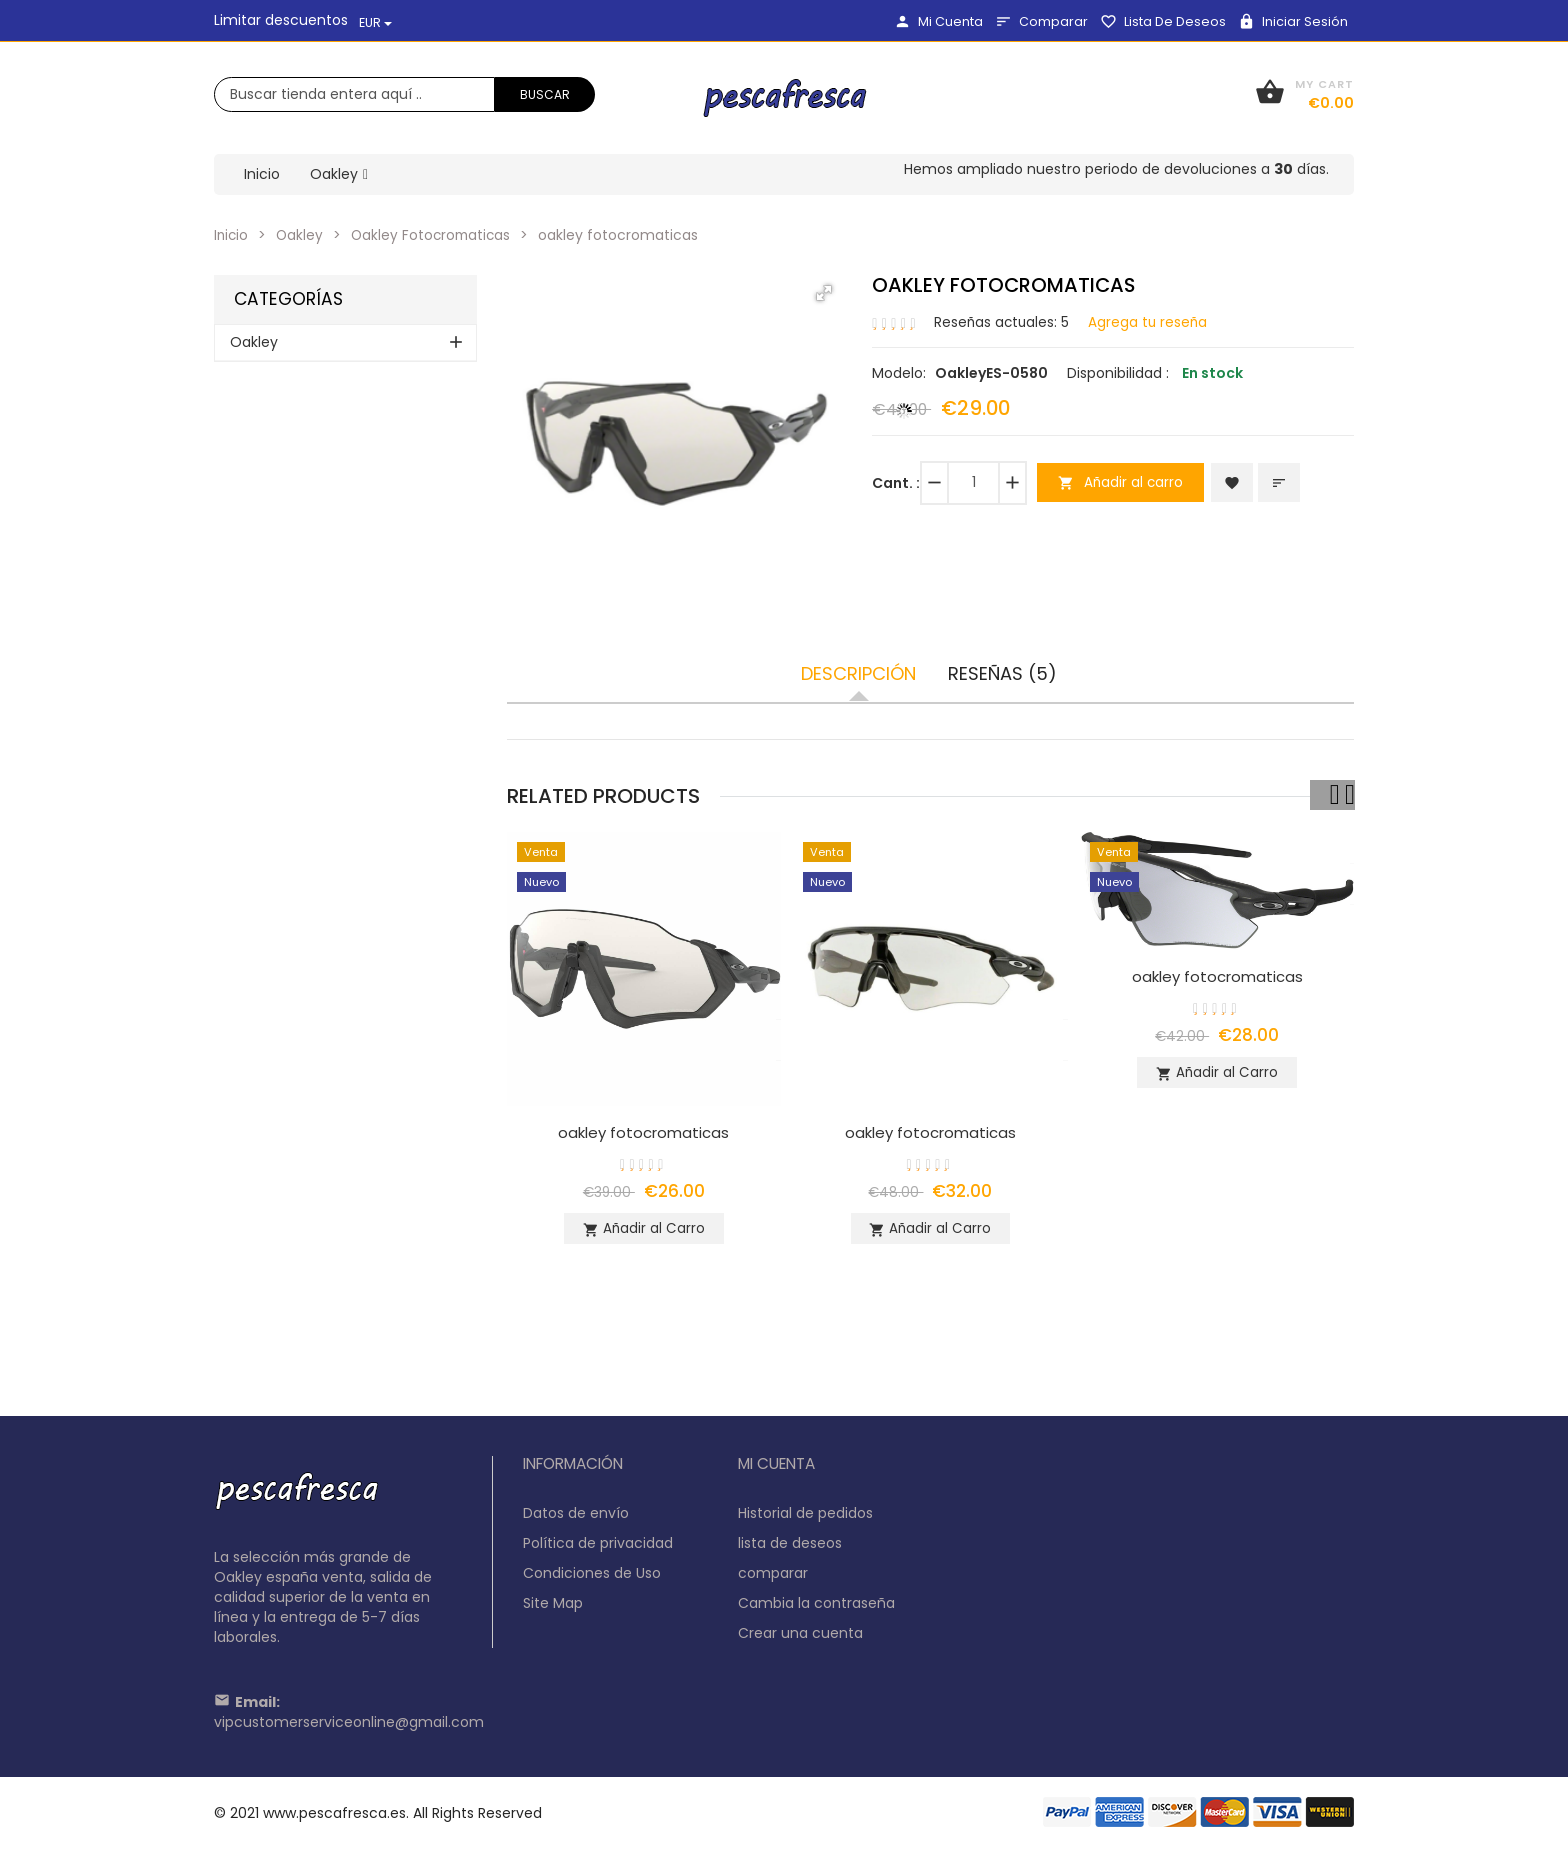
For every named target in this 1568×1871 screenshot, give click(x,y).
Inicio (232, 235)
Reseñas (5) (1002, 673)
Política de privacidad (598, 1551)
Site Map (553, 1611)
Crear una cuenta (800, 1641)
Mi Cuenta (938, 21)
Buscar (545, 94)
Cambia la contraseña (816, 1611)
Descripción (858, 673)
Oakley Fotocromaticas (436, 235)
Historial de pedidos (805, 1521)
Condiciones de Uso (592, 1581)
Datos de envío (576, 1521)
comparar (1041, 21)
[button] (824, 293)
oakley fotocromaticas (644, 1132)
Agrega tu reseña (1151, 321)
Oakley (302, 235)
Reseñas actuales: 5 (1003, 321)
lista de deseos (1163, 21)
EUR (375, 22)
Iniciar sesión (1293, 21)
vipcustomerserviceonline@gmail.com (349, 1730)
